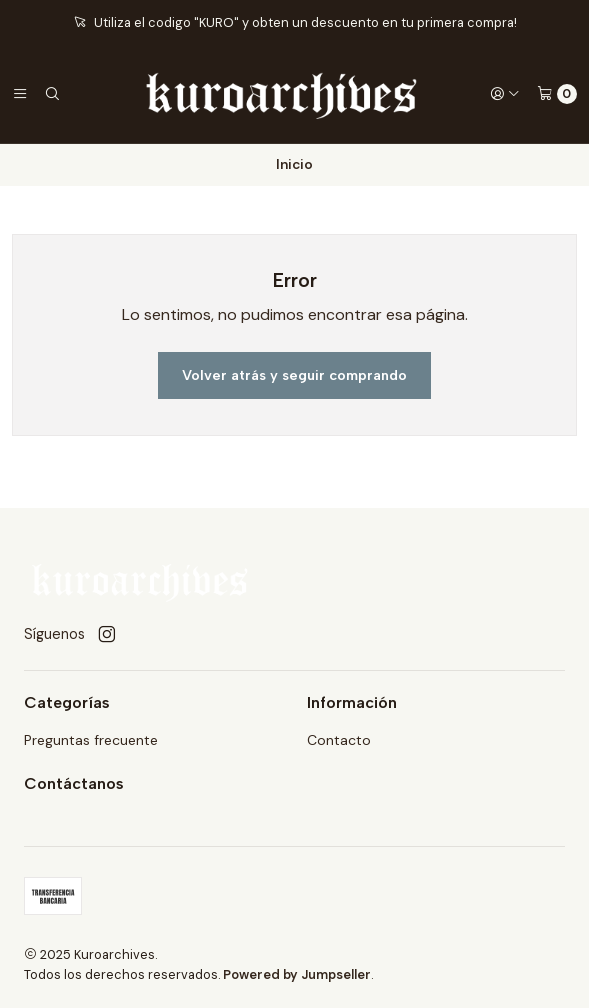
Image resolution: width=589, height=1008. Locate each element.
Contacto (339, 740)
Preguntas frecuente (91, 740)
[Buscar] (52, 94)
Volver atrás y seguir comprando (294, 375)
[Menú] (20, 94)
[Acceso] (505, 94)
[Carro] (557, 94)
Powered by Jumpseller (297, 974)
